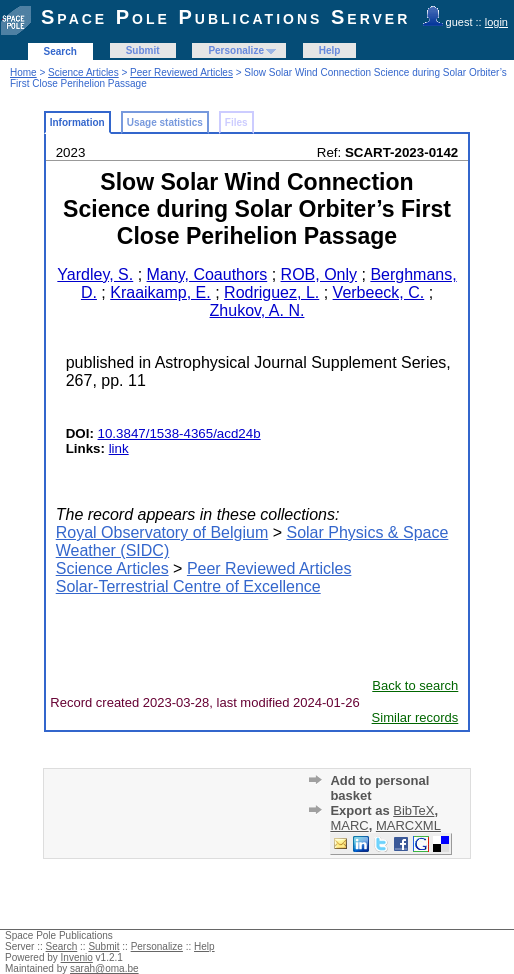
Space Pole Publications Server (225, 17)
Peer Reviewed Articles (181, 72)
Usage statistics (165, 122)
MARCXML (408, 825)
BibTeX (413, 810)
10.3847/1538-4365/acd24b (179, 433)
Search (60, 51)
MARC (349, 825)
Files (236, 122)
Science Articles (83, 72)
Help (330, 50)
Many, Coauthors (207, 274)
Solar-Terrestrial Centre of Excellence (188, 586)
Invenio (77, 957)
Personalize (236, 50)
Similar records (415, 717)
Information (77, 122)
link (119, 448)
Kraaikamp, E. (160, 292)
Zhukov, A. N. (257, 310)
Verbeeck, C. (379, 292)
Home (23, 72)
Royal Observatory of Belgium (162, 532)
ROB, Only (319, 274)
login (496, 22)
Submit (143, 50)
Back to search (415, 685)
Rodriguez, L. (271, 292)
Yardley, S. (95, 274)
